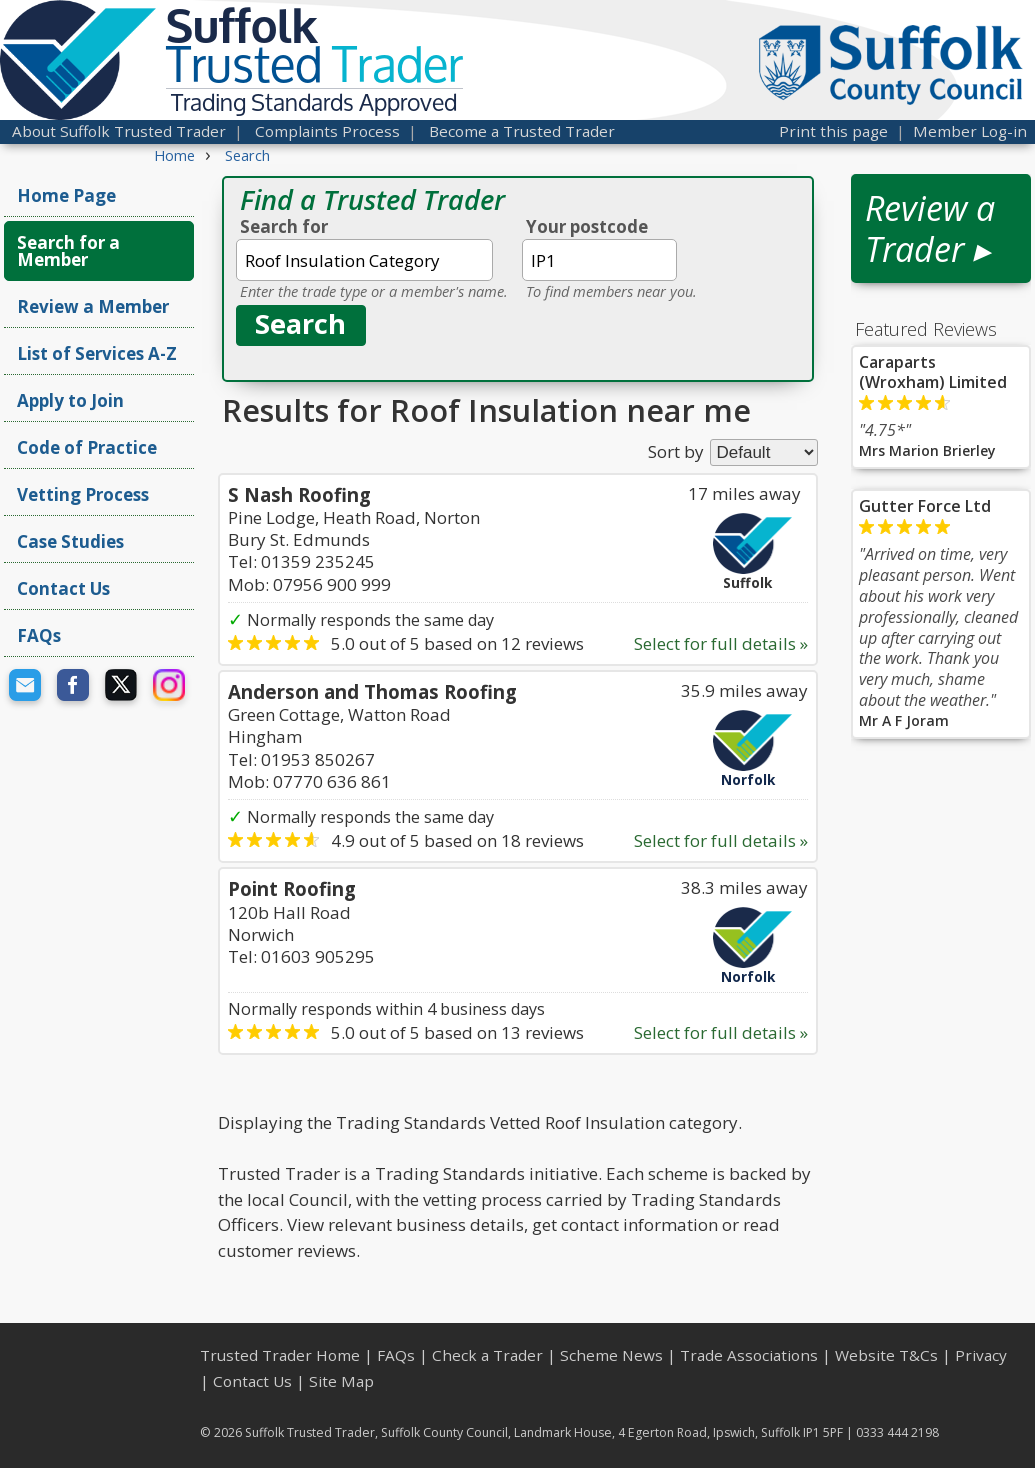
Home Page (66, 195)
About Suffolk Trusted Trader (119, 131)
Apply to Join (70, 400)
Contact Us (63, 588)
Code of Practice (87, 447)
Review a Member (93, 306)
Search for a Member (68, 251)
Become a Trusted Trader (522, 131)
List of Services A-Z (97, 353)
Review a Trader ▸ (930, 228)
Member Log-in (970, 131)
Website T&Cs (886, 1355)
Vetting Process (83, 494)
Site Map (341, 1381)
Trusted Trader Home (280, 1355)
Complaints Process (327, 131)
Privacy (981, 1355)
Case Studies (70, 541)
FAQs (39, 635)
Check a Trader (487, 1355)
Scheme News (611, 1355)
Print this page (833, 131)
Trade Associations (749, 1355)
